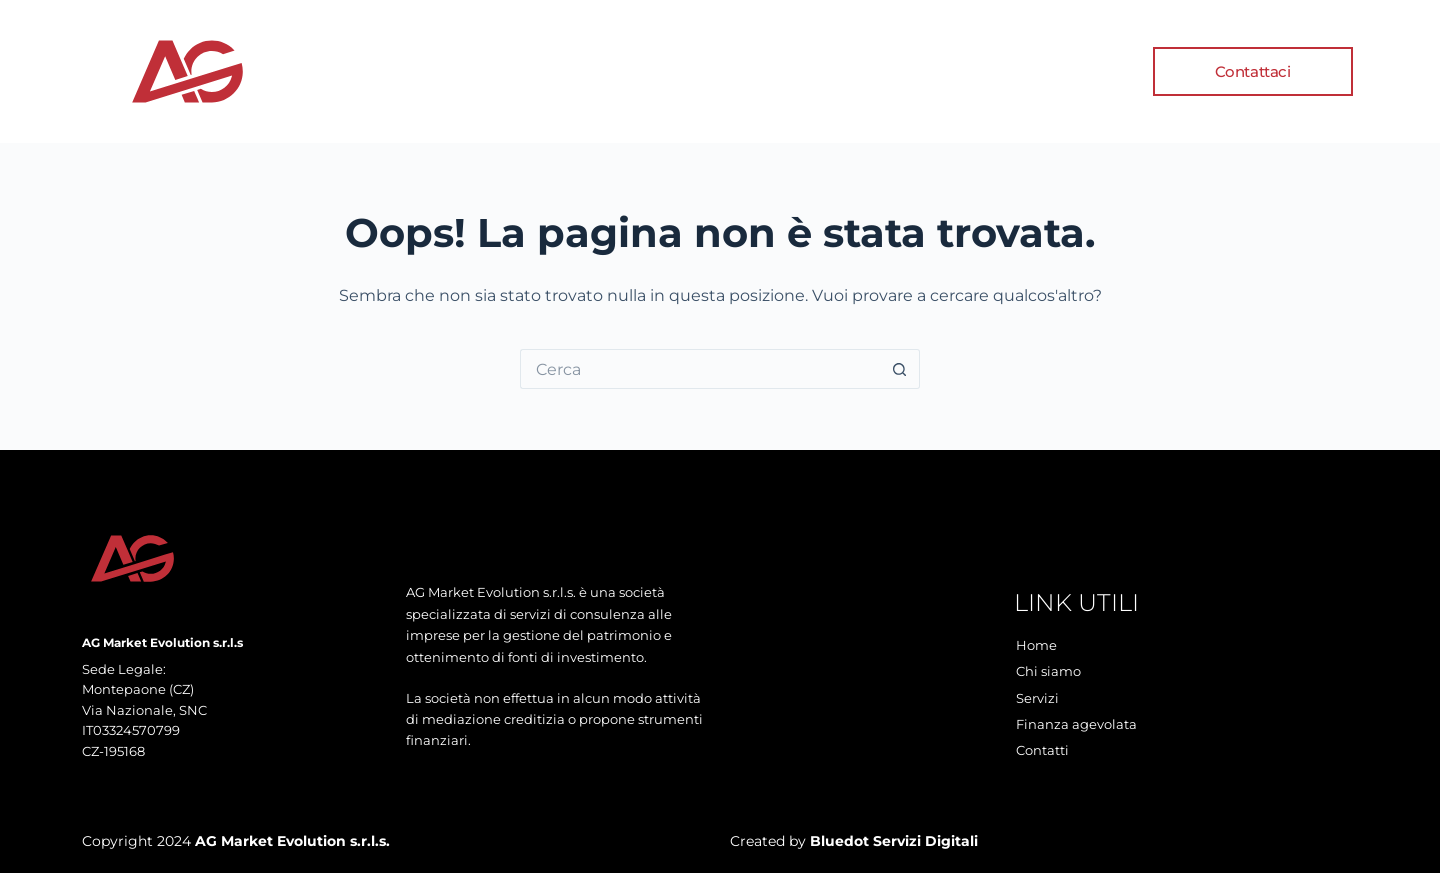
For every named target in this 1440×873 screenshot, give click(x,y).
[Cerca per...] (700, 369)
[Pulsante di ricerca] (900, 369)
